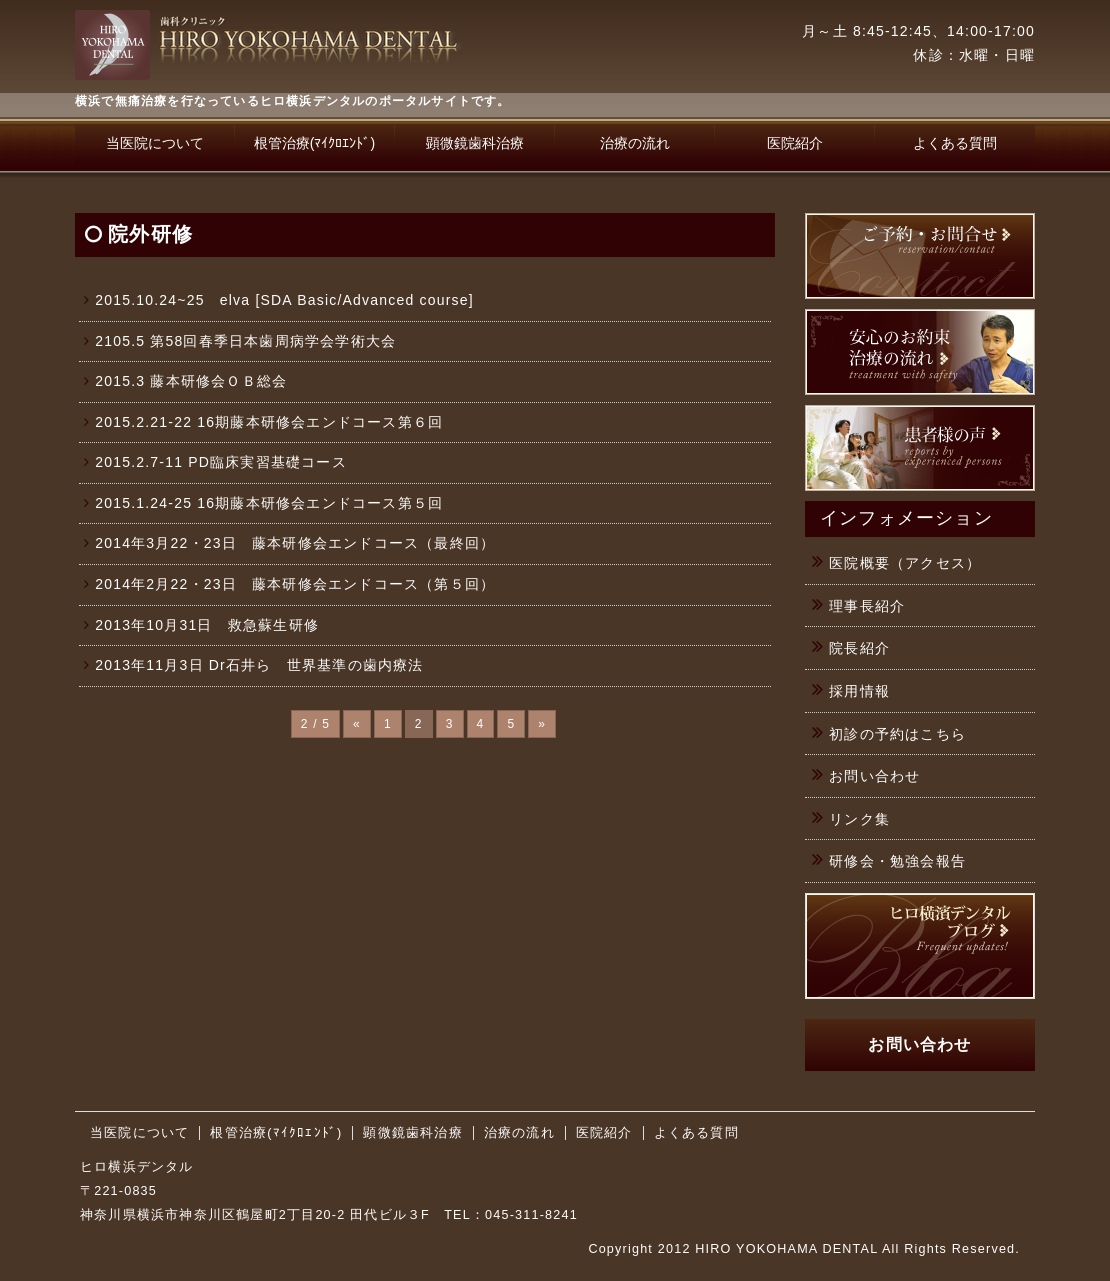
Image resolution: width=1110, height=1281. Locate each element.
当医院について (155, 143)
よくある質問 (955, 143)
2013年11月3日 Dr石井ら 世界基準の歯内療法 (259, 665)
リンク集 (859, 819)
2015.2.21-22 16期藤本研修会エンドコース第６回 (269, 422)
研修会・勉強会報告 (897, 861)
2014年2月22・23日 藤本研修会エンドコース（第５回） (295, 584)
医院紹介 (795, 143)
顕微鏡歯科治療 (475, 143)
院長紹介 (859, 648)
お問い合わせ (874, 776)
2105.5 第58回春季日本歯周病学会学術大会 (245, 341)
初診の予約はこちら (897, 734)
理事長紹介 (867, 606)
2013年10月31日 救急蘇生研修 (207, 625)
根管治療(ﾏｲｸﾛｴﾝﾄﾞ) (314, 143)
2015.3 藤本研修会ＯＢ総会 (191, 381)
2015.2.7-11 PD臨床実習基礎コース (221, 462)
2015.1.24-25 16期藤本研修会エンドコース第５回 (269, 503)
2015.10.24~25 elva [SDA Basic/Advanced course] (284, 300)
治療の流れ (635, 143)
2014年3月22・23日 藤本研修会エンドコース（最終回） (295, 543)
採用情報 (859, 691)
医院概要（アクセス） (905, 563)
